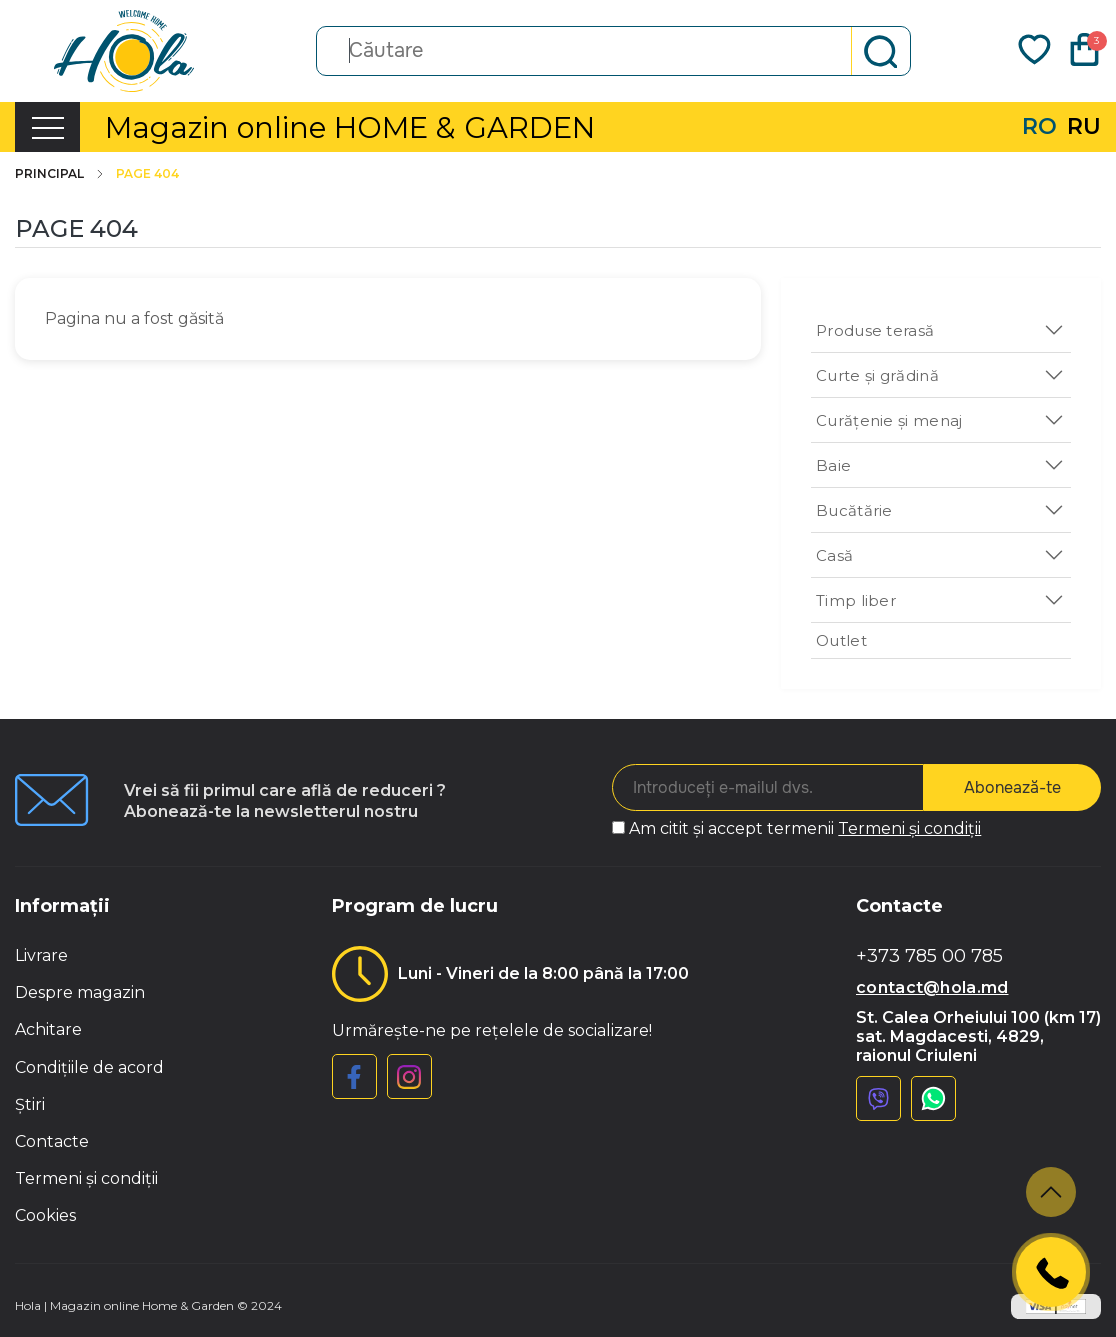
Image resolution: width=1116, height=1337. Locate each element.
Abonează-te (1012, 787)
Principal (60, 174)
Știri (30, 1104)
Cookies (45, 1215)
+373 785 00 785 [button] (929, 956)
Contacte (52, 1141)
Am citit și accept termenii (805, 828)
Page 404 (147, 174)
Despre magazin (80, 992)
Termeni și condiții (909, 828)
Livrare (41, 955)
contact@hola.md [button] (932, 987)
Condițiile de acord (89, 1067)
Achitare (48, 1029)
